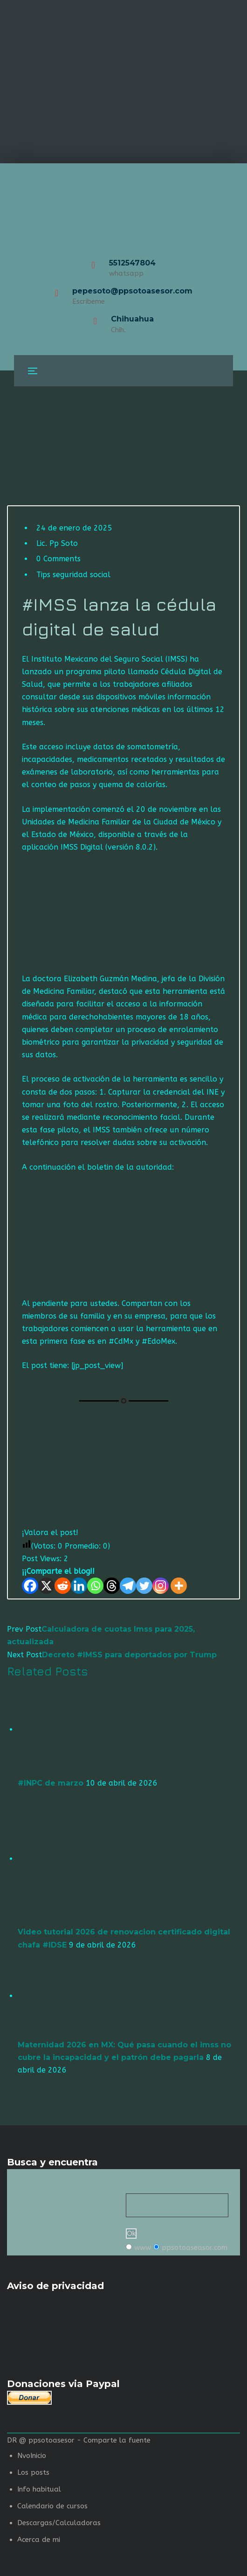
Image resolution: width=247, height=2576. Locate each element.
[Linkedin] (79, 1586)
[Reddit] (63, 1586)
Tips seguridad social (73, 574)
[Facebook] (30, 1586)
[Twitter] (144, 1586)
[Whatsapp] (95, 1586)
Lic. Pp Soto (57, 543)
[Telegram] (128, 1586)
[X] (46, 1586)
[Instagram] (160, 1586)
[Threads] (111, 1586)
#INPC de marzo (50, 1783)
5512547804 (132, 262)
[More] (179, 1586)
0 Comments (58, 558)
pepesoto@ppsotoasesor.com (132, 290)
